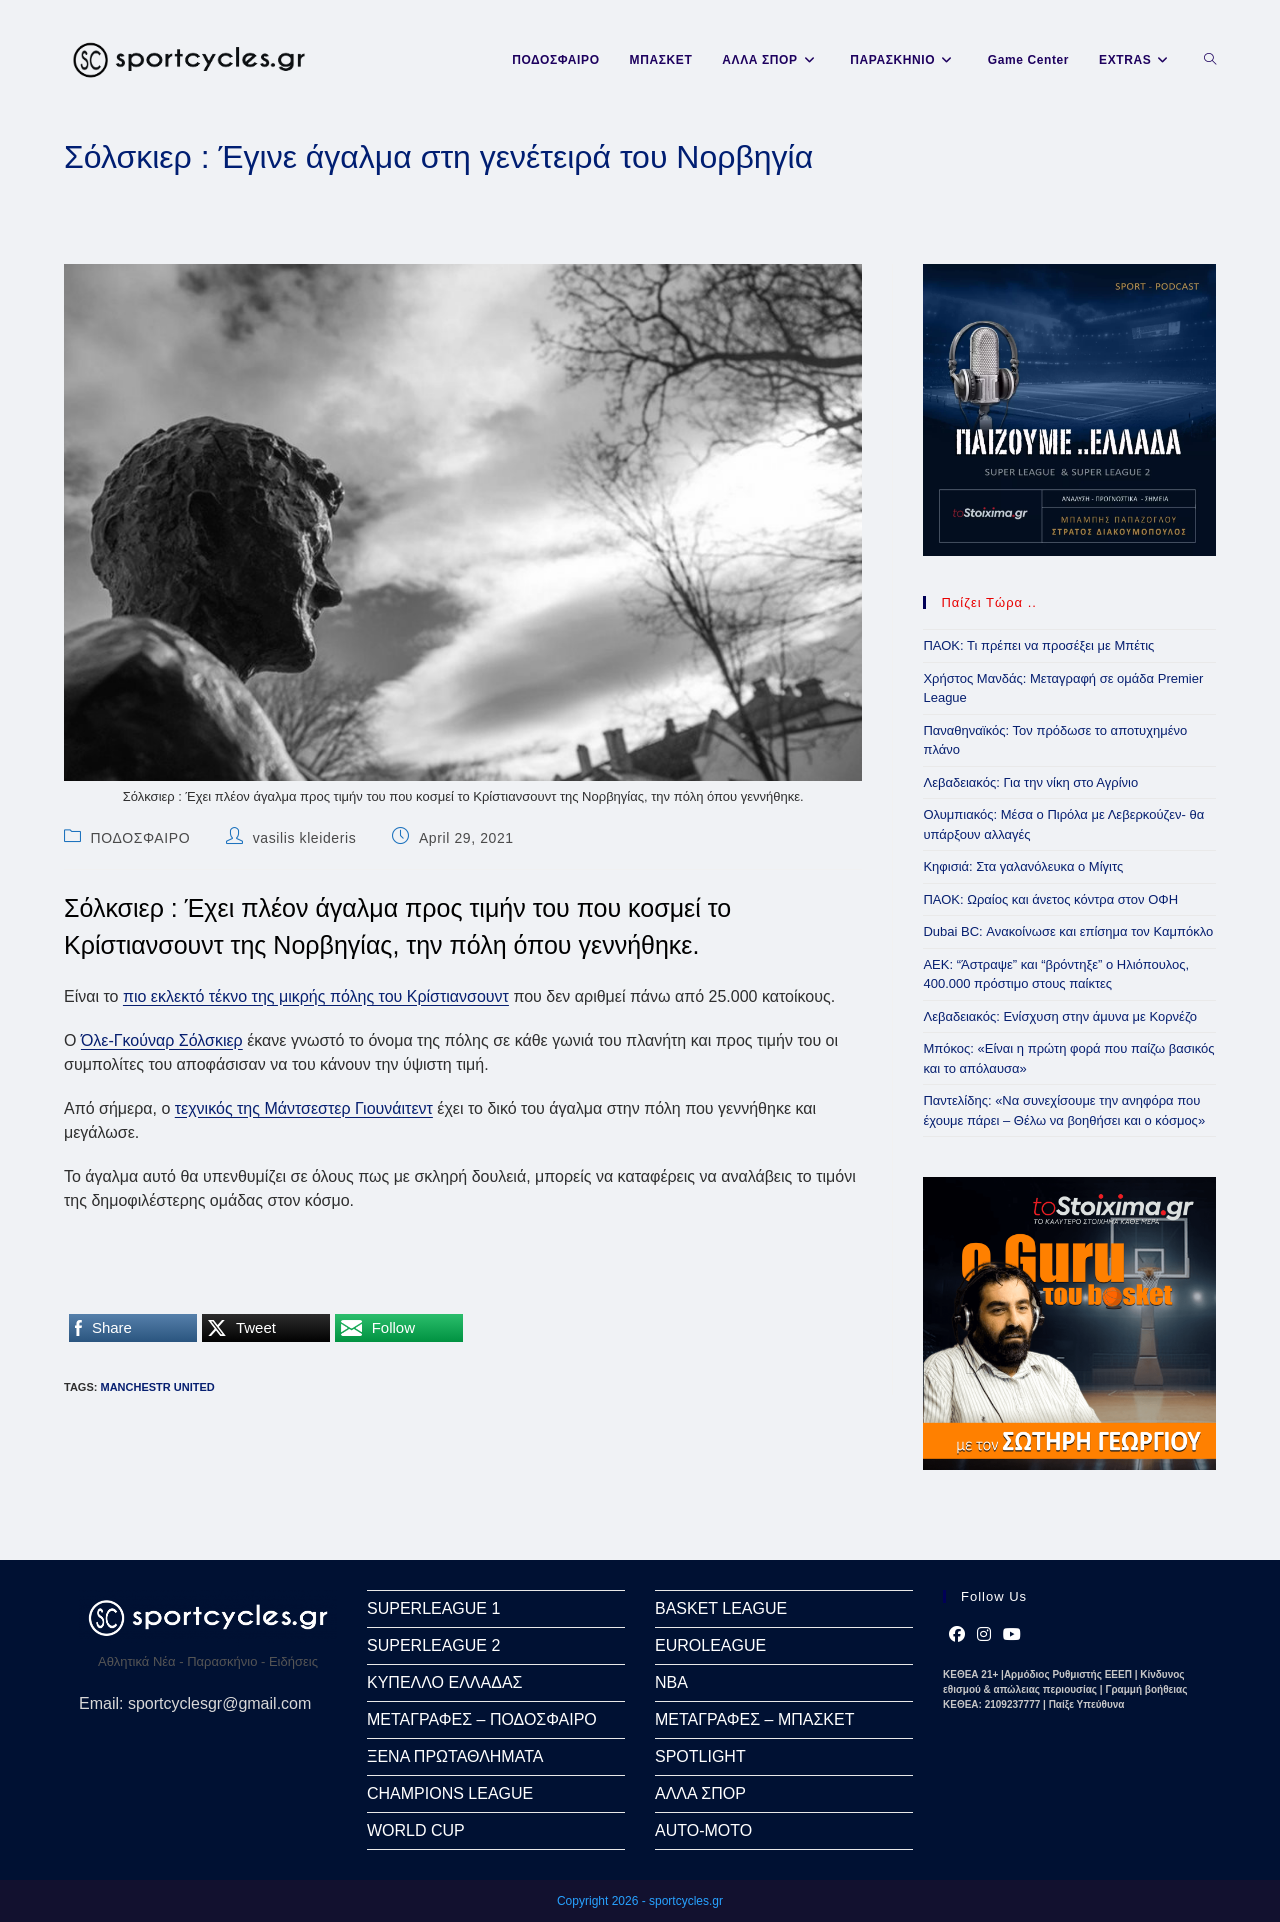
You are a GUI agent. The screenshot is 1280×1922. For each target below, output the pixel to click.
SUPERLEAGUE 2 (433, 1645)
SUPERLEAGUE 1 (433, 1608)
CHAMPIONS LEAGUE (450, 1793)
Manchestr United (157, 1387)
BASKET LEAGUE (721, 1608)
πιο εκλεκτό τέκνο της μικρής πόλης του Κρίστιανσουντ (316, 996)
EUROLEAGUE (710, 1645)
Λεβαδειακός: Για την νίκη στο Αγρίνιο (1030, 782)
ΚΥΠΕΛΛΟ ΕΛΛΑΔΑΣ (444, 1682)
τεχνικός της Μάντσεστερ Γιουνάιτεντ (304, 1108)
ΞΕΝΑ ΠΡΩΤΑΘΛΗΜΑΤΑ (455, 1756)
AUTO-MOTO (703, 1830)
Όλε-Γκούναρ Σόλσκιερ (162, 1040)
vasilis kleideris (305, 838)
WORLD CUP (416, 1830)
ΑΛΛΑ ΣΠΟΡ (700, 1793)
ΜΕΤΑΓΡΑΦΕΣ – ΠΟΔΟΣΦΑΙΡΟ (482, 1719)
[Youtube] (1012, 1635)
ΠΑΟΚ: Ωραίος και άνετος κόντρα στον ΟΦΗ (1050, 899)
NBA (671, 1682)
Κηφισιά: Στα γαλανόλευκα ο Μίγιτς (1023, 866)
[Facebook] (957, 1635)
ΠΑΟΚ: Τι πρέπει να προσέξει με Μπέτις (1038, 645)
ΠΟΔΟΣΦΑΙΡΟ (141, 838)
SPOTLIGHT (700, 1756)
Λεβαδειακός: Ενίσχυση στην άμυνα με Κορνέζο (1060, 1016)
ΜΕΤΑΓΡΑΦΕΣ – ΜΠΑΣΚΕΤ (754, 1719)
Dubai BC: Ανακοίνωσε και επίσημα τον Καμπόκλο (1068, 931)
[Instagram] (984, 1635)
